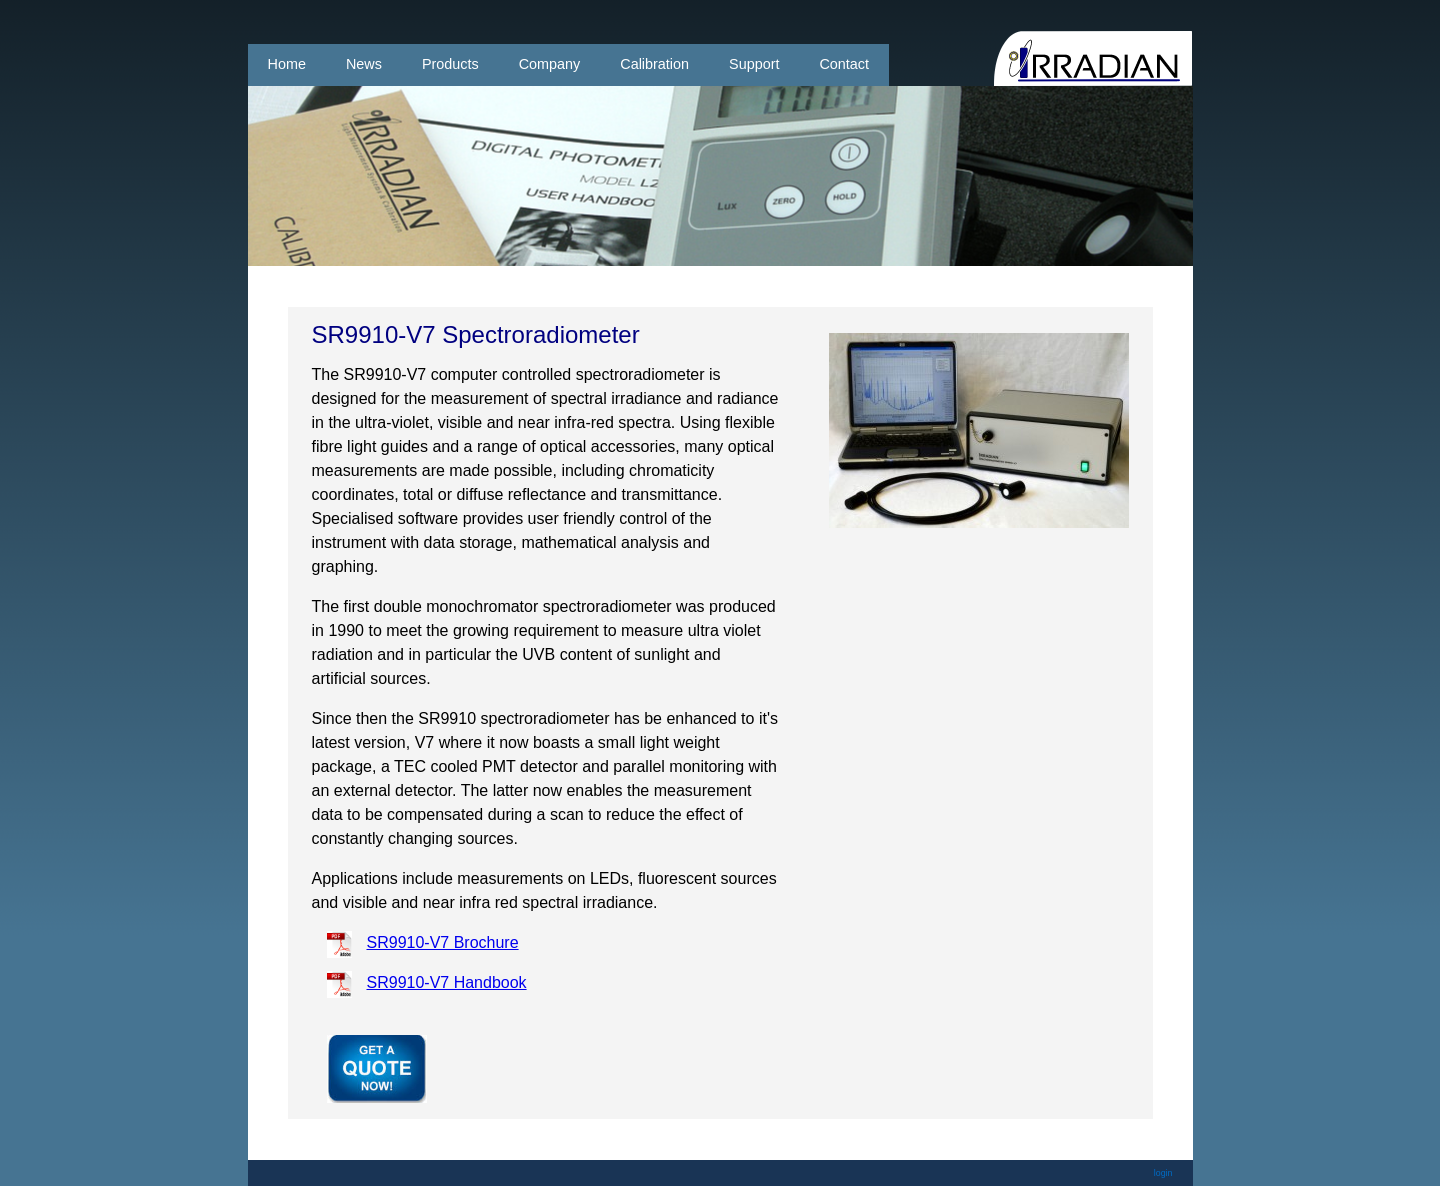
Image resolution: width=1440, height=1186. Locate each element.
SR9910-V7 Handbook (447, 982)
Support (754, 64)
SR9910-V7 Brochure (443, 942)
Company (550, 64)
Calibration (654, 64)
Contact (844, 64)
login (1163, 1173)
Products (450, 64)
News (364, 64)
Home (287, 64)
